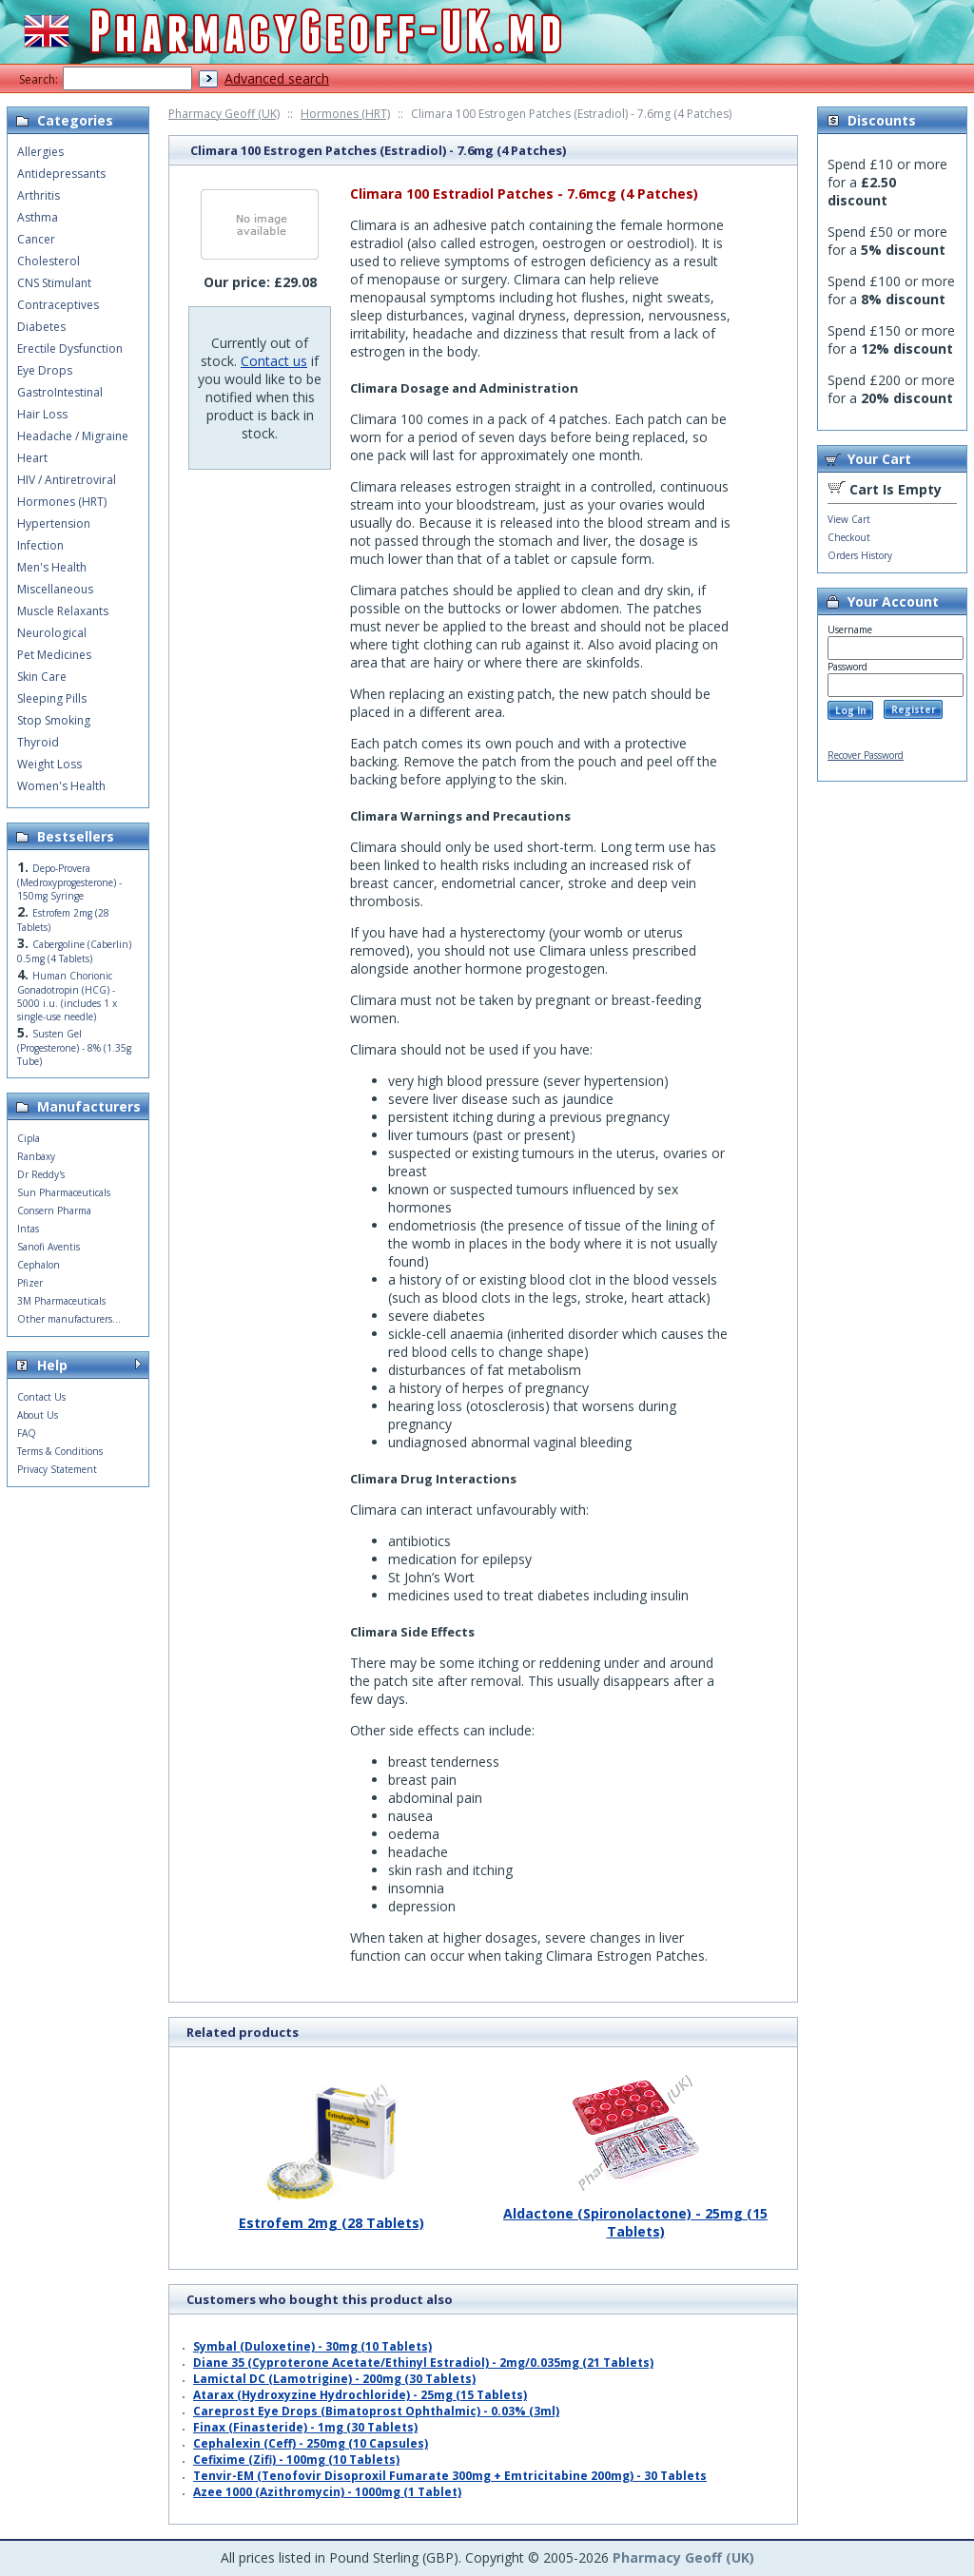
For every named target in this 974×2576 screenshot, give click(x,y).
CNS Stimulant (54, 283)
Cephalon (38, 1264)
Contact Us (41, 1397)
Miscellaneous (55, 589)
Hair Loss (42, 414)
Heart (32, 458)
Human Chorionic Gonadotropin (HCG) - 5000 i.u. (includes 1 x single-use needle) (67, 996)
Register (913, 709)
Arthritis (38, 195)
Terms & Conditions (60, 1451)
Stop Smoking (53, 720)
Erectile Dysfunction (70, 348)
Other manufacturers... (69, 1319)
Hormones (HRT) (345, 114)
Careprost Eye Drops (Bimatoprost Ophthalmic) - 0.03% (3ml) (376, 2411)
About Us (37, 1415)
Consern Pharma (54, 1210)
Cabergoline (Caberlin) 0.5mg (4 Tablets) (74, 951)
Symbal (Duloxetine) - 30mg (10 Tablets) (312, 2346)
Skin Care (42, 676)
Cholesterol (48, 261)
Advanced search (276, 78)
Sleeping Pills (52, 698)
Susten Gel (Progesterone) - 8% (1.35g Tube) (74, 1047)
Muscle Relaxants (62, 611)
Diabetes (41, 327)
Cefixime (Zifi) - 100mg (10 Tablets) (296, 2459)
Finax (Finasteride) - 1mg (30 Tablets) (305, 2427)
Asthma (37, 217)
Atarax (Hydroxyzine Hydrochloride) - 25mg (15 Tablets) (360, 2395)
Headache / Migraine (72, 436)
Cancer (36, 239)
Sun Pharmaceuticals (63, 1192)
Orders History (860, 555)
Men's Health (52, 567)
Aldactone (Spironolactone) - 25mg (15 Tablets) (635, 2215)
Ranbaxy (36, 1156)
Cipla (28, 1138)
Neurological (52, 633)
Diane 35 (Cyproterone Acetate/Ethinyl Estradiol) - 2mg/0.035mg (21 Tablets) (423, 2362)
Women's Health (61, 786)
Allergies (40, 152)
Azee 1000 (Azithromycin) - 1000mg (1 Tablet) (327, 2492)
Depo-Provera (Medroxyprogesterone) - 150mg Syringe (69, 882)
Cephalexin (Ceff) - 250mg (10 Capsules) (310, 2443)
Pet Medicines (54, 655)
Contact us (274, 361)
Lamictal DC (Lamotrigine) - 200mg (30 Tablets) (334, 2379)
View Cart (849, 519)
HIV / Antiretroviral (66, 480)
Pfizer (30, 1282)
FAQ (26, 1433)
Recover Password (866, 755)
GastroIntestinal (60, 392)
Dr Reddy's (41, 1174)
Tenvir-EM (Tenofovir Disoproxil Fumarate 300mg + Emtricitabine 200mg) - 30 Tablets (450, 2476)
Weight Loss (49, 764)
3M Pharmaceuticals (61, 1300)
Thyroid (38, 742)
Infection (40, 545)
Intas (28, 1228)
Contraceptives (58, 305)
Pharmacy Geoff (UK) (224, 114)
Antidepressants (61, 173)
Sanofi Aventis (48, 1246)
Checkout (849, 537)
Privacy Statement (57, 1469)
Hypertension (53, 523)
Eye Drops (44, 370)
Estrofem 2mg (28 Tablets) (331, 2215)
